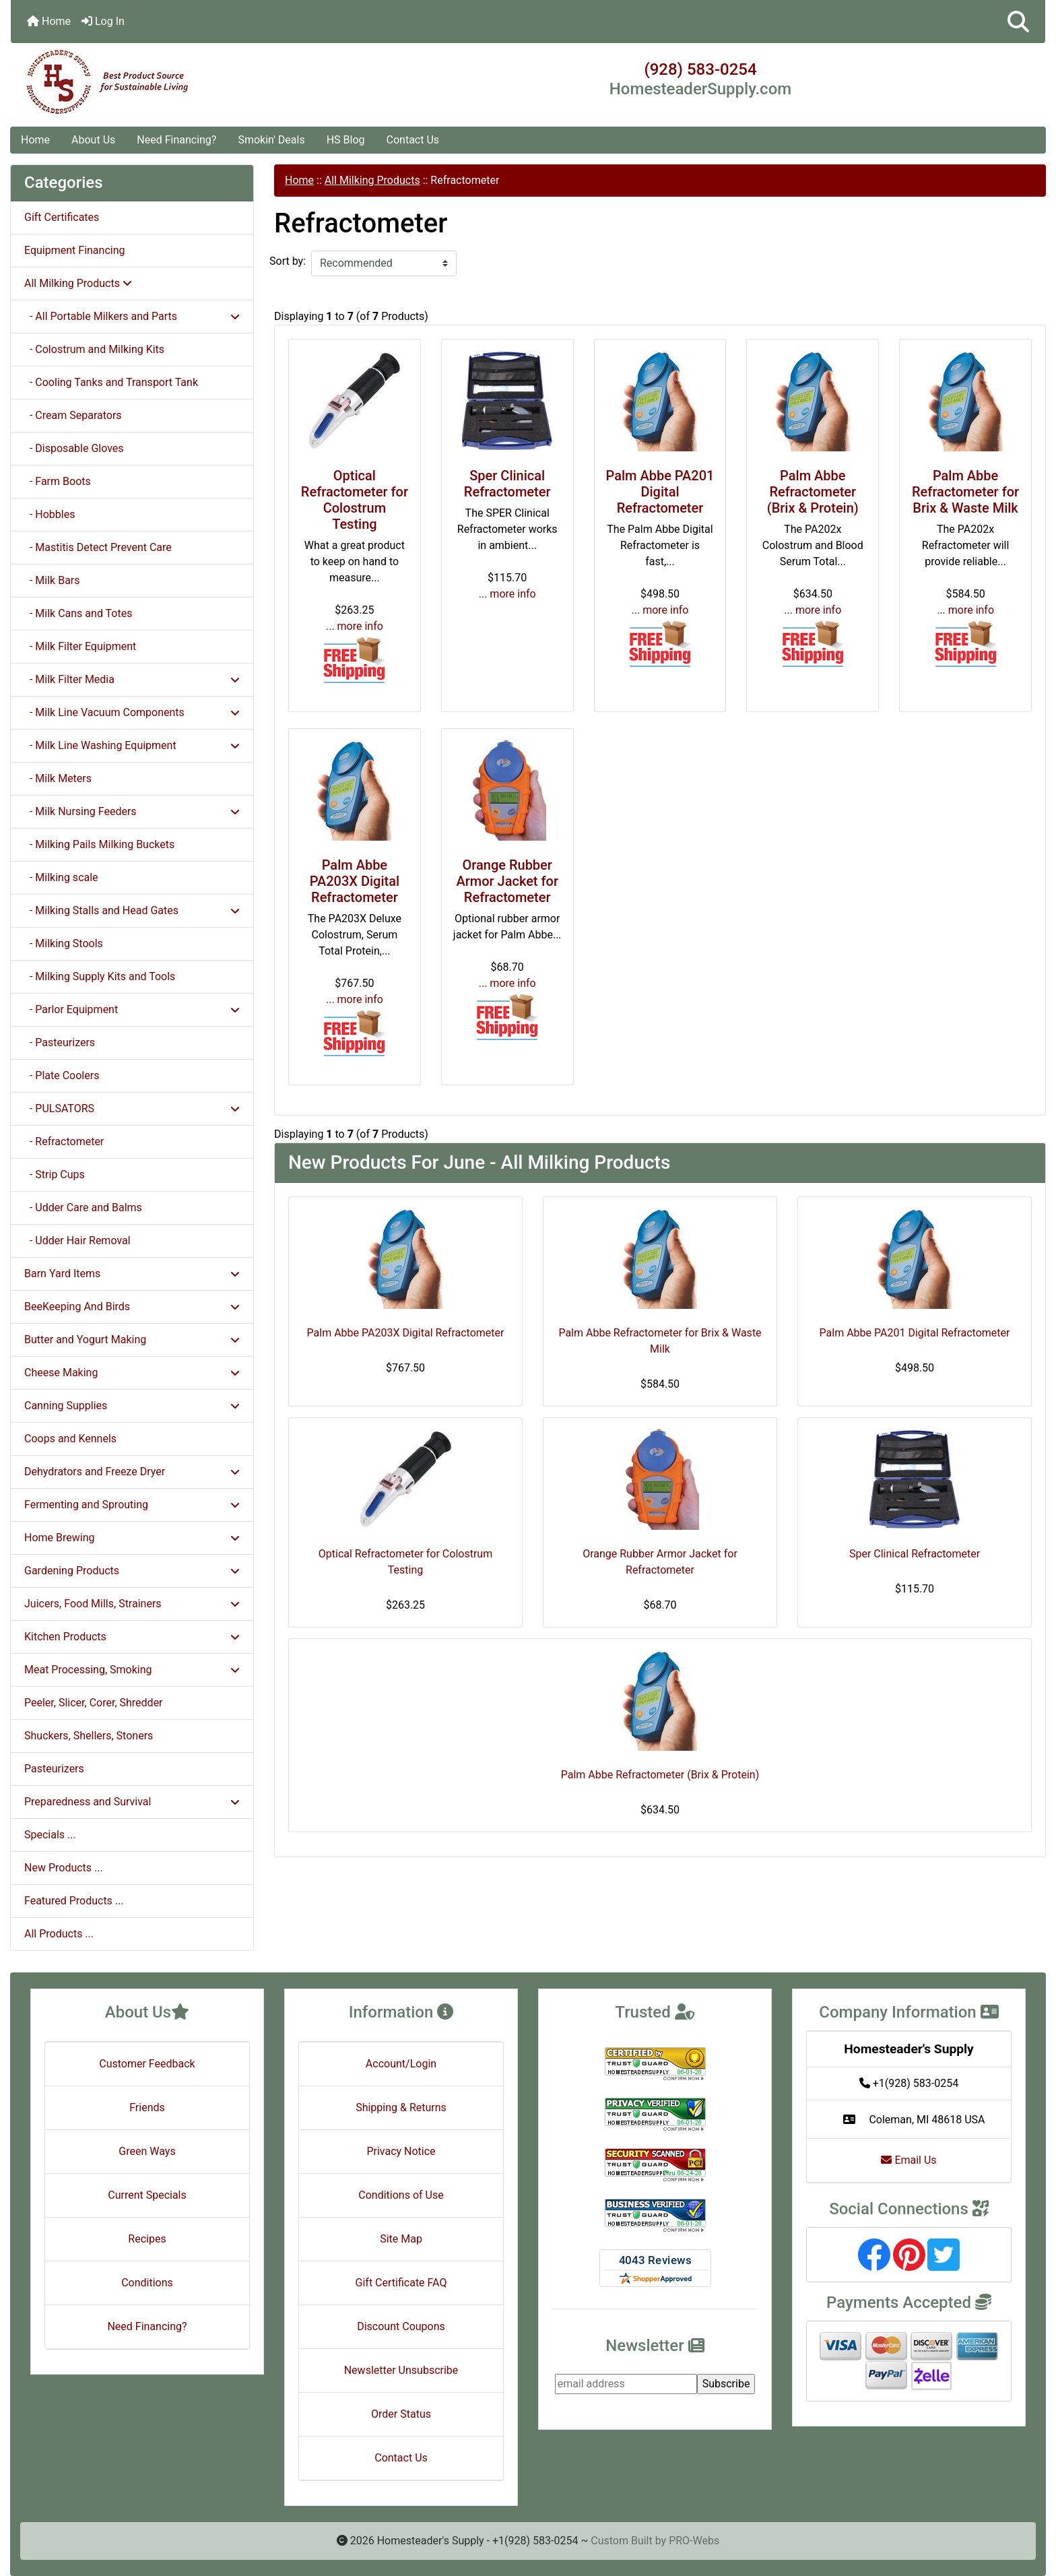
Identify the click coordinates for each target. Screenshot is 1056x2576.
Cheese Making (132, 1372)
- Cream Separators (73, 415)
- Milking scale (61, 877)
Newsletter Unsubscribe (401, 2370)
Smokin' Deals (271, 139)
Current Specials (147, 2195)
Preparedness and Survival (132, 1801)
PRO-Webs (694, 2540)
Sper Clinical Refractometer (507, 484)
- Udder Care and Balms (83, 1207)
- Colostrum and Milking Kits (94, 349)
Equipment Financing (74, 250)
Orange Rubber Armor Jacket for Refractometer (507, 881)
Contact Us (413, 139)
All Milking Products (372, 180)
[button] (1018, 21)
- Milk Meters (58, 778)
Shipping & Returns (401, 2107)
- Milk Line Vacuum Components (132, 712)
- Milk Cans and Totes (78, 613)
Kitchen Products (132, 1636)
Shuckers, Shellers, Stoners (88, 1735)
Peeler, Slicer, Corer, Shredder (93, 1702)
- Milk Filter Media (132, 679)
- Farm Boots (57, 481)
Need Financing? (176, 139)
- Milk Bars (52, 580)
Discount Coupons (401, 2326)
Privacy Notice (400, 2151)
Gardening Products (132, 1570)
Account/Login (401, 2063)
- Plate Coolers (61, 1075)
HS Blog (346, 139)
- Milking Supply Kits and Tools (99, 976)
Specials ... (50, 1834)
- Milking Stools (63, 943)
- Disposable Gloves (74, 448)
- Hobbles (49, 514)
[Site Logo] (183, 82)
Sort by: (287, 261)
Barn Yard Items (132, 1273)
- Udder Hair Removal (77, 1240)
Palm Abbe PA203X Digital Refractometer (354, 881)
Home (49, 21)
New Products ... (63, 1867)
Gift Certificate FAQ (401, 2282)
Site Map (401, 2238)
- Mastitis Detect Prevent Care (98, 547)
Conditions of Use (400, 2195)
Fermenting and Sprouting (132, 1504)
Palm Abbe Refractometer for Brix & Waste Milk (965, 492)
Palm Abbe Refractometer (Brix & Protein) (813, 492)
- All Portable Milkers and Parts (132, 316)
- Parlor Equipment (132, 1009)
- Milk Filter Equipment (80, 646)
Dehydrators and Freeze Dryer (132, 1471)
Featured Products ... (74, 1900)
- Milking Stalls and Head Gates (132, 910)
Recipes (147, 2238)
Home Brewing (132, 1537)
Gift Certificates (61, 217)
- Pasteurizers (59, 1042)
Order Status (401, 2414)
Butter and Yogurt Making (132, 1339)
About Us (93, 139)
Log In (103, 21)
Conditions (147, 2282)
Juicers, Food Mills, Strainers (132, 1603)
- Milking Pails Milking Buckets (99, 844)
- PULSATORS (132, 1108)
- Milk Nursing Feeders (132, 811)
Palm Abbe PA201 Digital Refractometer (659, 492)
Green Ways (147, 2151)
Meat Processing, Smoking (132, 1669)
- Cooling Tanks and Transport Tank (111, 382)
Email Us (908, 2160)
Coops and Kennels (70, 1438)
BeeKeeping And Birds (132, 1306)
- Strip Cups (54, 1174)
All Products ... (59, 1933)
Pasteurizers (54, 1768)
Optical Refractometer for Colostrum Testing (354, 500)
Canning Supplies (132, 1405)
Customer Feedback (147, 2063)
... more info (354, 626)
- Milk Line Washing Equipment (132, 745)
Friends (147, 2107)
